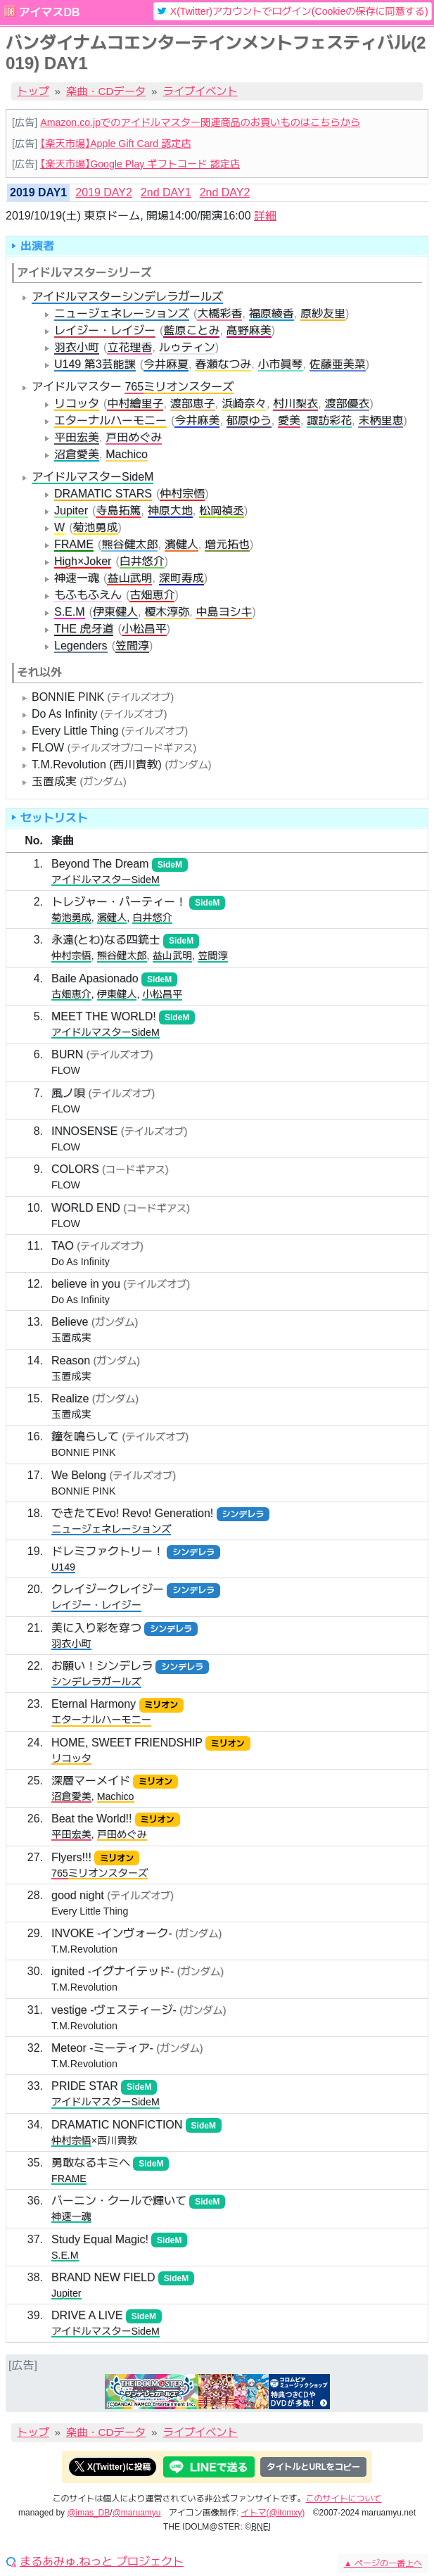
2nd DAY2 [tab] (225, 192)
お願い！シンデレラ (102, 1666)
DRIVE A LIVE (86, 2315)
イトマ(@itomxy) (273, 2513)
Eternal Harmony (93, 1704)
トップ (33, 91)
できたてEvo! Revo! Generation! (132, 1513)
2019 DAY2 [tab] (103, 192)
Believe (69, 1322)
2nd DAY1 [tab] (166, 192)
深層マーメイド (90, 1781)
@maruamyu (137, 2513)
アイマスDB (48, 12)
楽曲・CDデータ (106, 91)
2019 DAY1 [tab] (38, 192)
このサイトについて (344, 2499)
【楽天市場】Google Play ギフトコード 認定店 (140, 164)
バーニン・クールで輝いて (118, 2201)
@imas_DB (88, 2513)
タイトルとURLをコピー (313, 2467)
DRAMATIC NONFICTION (116, 2125)
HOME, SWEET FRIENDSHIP (127, 1743)
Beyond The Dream (99, 864)
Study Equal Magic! (99, 2239)
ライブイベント (200, 91)
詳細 (265, 216)
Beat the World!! (91, 1819)
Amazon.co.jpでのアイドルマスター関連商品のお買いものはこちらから (200, 122)
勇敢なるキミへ (90, 2163)
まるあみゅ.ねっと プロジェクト (102, 2562)
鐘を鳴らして (85, 1436)
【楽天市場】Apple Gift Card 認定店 (115, 143)
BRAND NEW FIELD (103, 2277)
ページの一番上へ (383, 2563)
